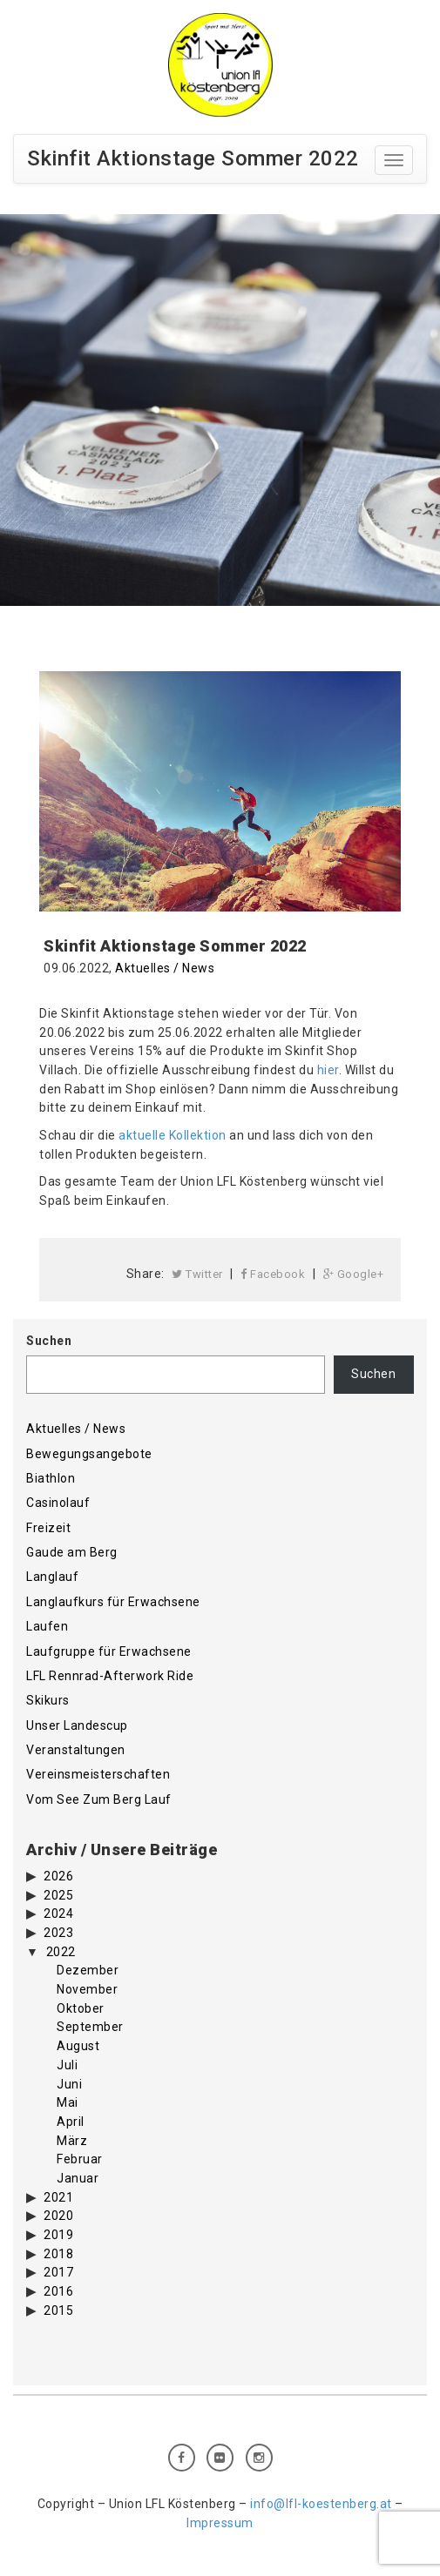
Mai (67, 2102)
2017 (58, 2272)
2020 (58, 2216)
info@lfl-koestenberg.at (321, 2504)
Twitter (197, 1274)
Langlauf (52, 1577)
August (78, 2046)
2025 (58, 1895)
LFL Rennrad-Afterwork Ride (109, 1676)
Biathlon (50, 1478)
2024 (58, 1913)
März (72, 2141)
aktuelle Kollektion (172, 1135)
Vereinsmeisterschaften (98, 1774)
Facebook (272, 1274)
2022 (61, 1952)
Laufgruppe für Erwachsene (109, 1651)
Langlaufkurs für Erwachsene (113, 1602)
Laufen (47, 1626)
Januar (77, 2178)
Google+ (353, 1274)
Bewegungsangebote (89, 1454)
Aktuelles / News (164, 968)
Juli (67, 2065)
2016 (58, 2291)
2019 (58, 2235)
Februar (80, 2159)
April (71, 2122)
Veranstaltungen (75, 1750)
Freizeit (48, 1528)
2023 (58, 1933)
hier (328, 1070)
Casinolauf (58, 1503)
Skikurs (48, 1700)
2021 (58, 2197)
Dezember (87, 1970)
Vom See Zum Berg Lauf (99, 1799)
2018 (58, 2254)
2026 (58, 1876)
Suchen (48, 1341)
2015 (58, 2310)
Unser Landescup (77, 1725)
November (87, 1989)
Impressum (220, 2523)
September (90, 2027)
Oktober (81, 2008)
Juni (69, 2084)
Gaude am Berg (72, 1552)
